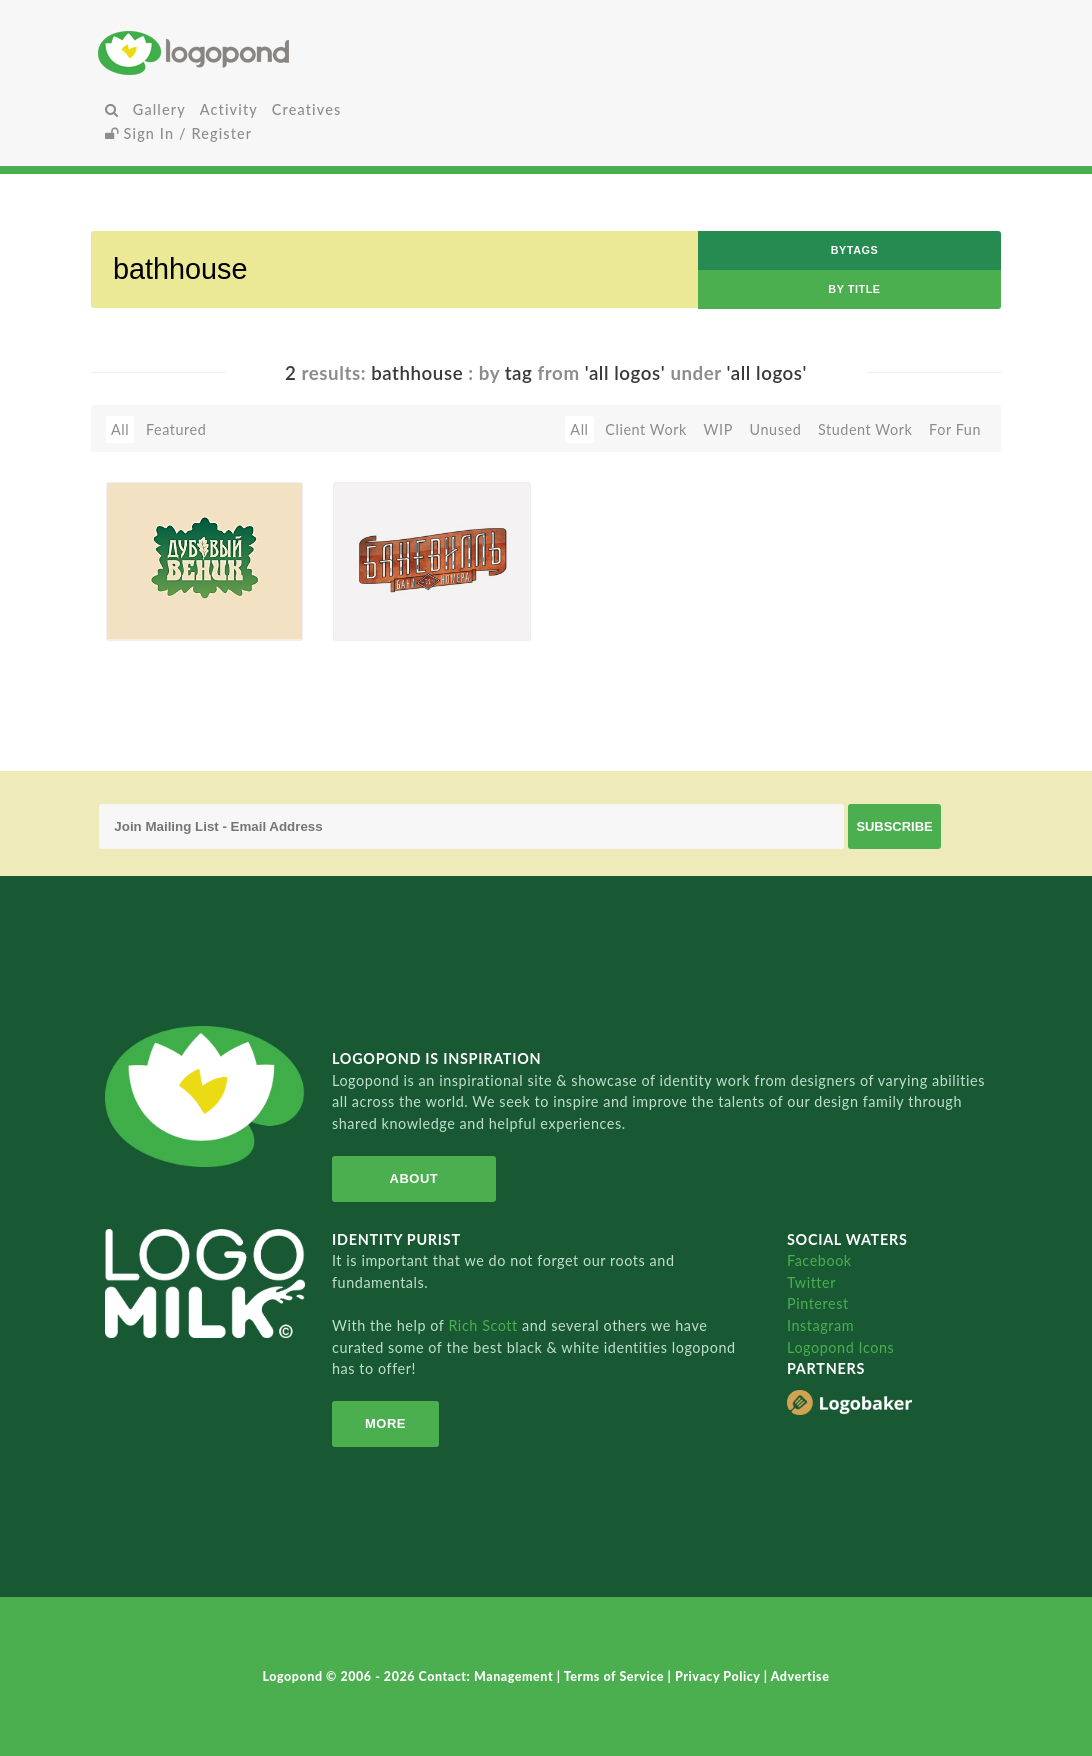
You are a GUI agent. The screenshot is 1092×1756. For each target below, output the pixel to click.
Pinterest (818, 1303)
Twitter (811, 1282)
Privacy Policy (719, 1676)
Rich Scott (485, 1325)
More (385, 1423)
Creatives (306, 109)
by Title (854, 289)
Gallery (159, 109)
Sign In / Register (179, 133)
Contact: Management (488, 1676)
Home (247, 52)
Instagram (820, 1325)
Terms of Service (616, 1676)
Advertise (800, 1676)
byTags (855, 250)
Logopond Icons (840, 1347)
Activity (229, 109)
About (413, 1178)
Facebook (819, 1260)
